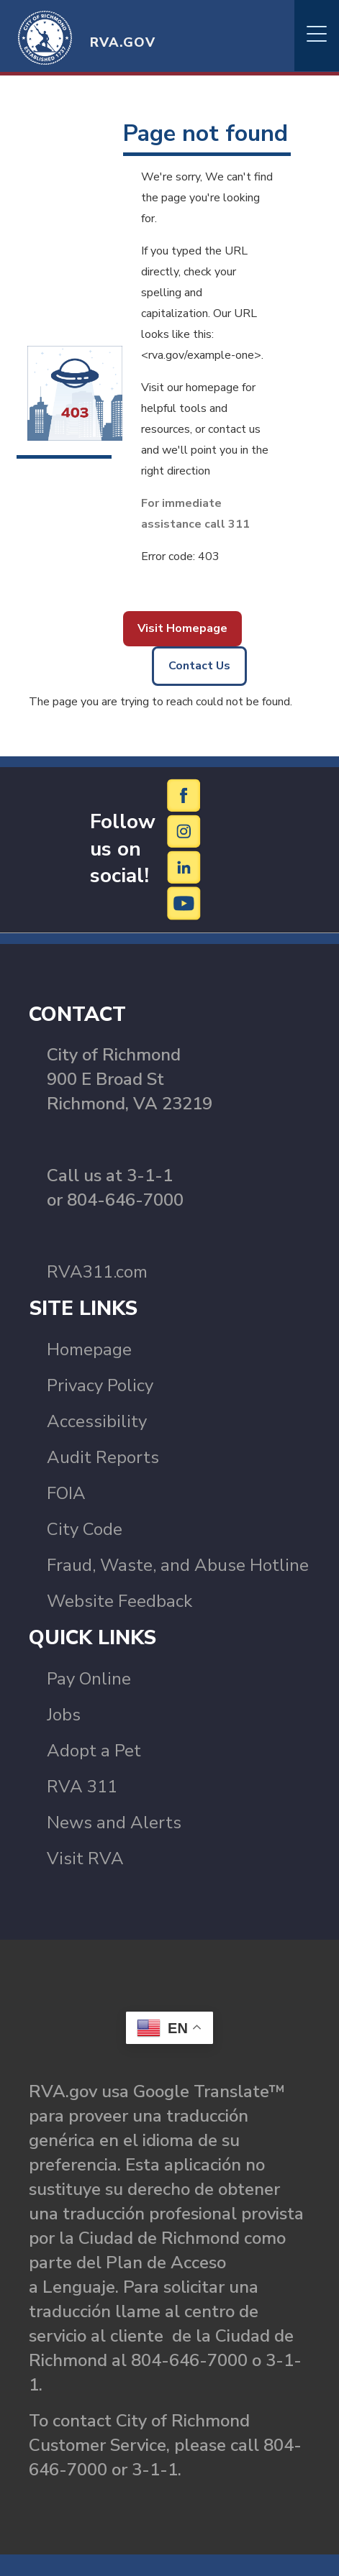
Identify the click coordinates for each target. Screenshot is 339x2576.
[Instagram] (184, 830)
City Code (84, 1529)
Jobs (64, 1714)
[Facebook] (184, 794)
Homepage (89, 1349)
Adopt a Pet (94, 1750)
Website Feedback (119, 1601)
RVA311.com (97, 1271)
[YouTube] (184, 902)
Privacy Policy (100, 1385)
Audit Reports (103, 1457)
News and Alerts (114, 1822)
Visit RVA (85, 1858)
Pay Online (89, 1678)
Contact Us (199, 666)
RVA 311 (82, 1786)
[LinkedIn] (184, 866)
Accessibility (97, 1421)
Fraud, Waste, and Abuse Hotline (178, 1565)
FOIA (66, 1493)
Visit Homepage (182, 628)
